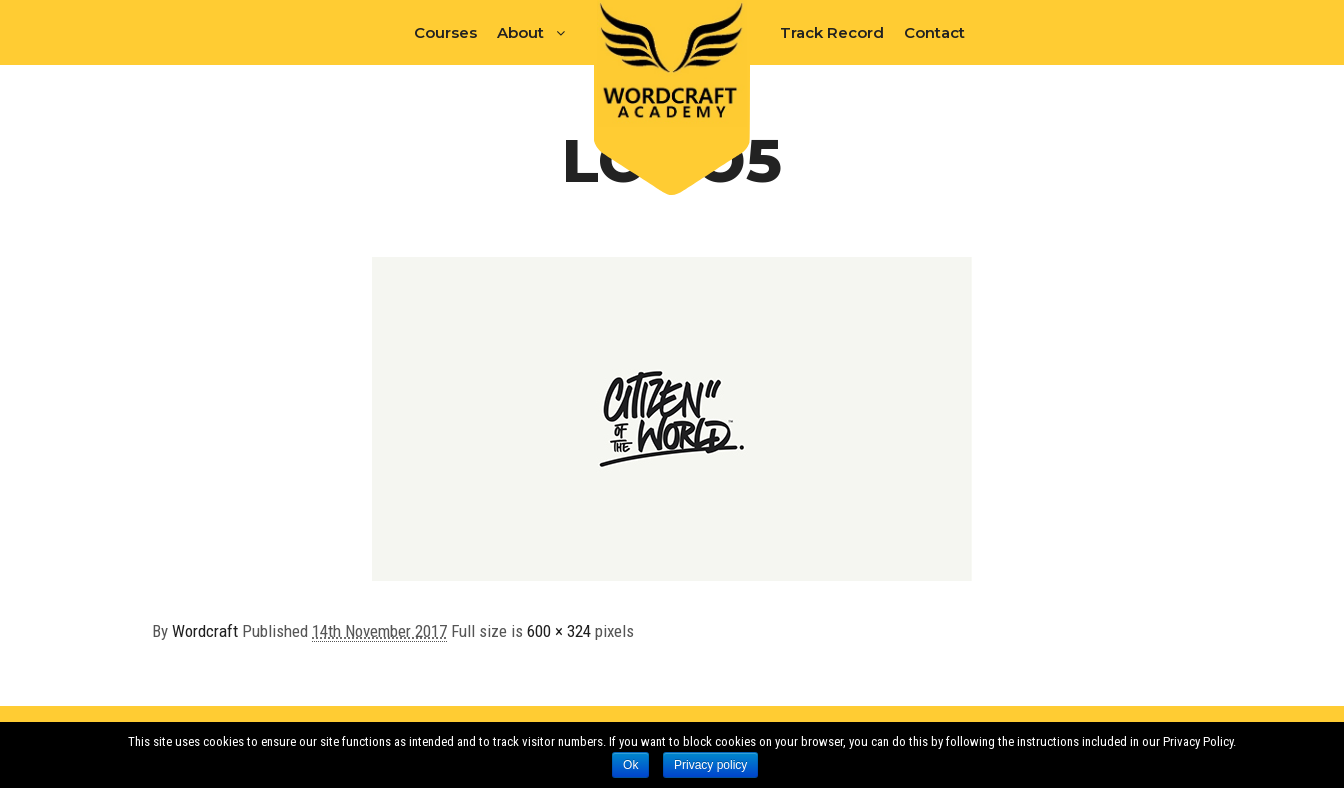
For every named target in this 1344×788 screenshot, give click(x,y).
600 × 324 (559, 631)
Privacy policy (710, 765)
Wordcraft (205, 631)
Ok (630, 765)
